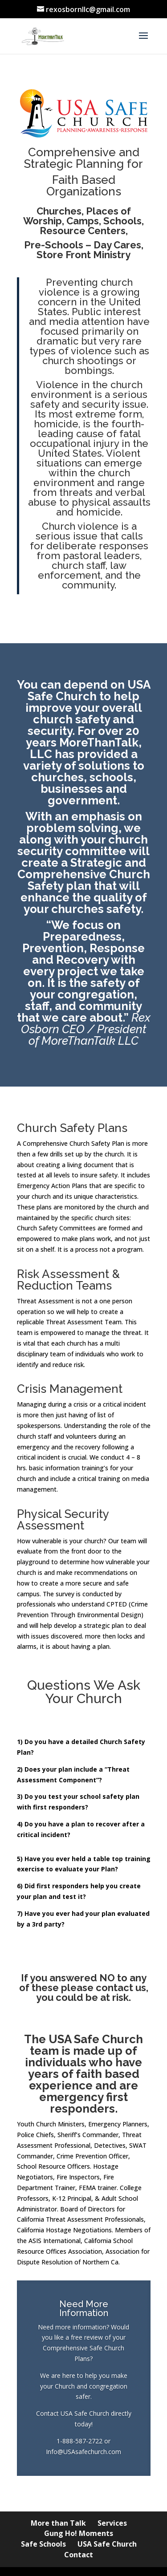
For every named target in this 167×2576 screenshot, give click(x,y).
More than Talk (58, 2523)
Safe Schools (43, 2544)
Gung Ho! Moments (78, 2533)
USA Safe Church (107, 2544)
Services (112, 2523)
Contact (78, 2555)
